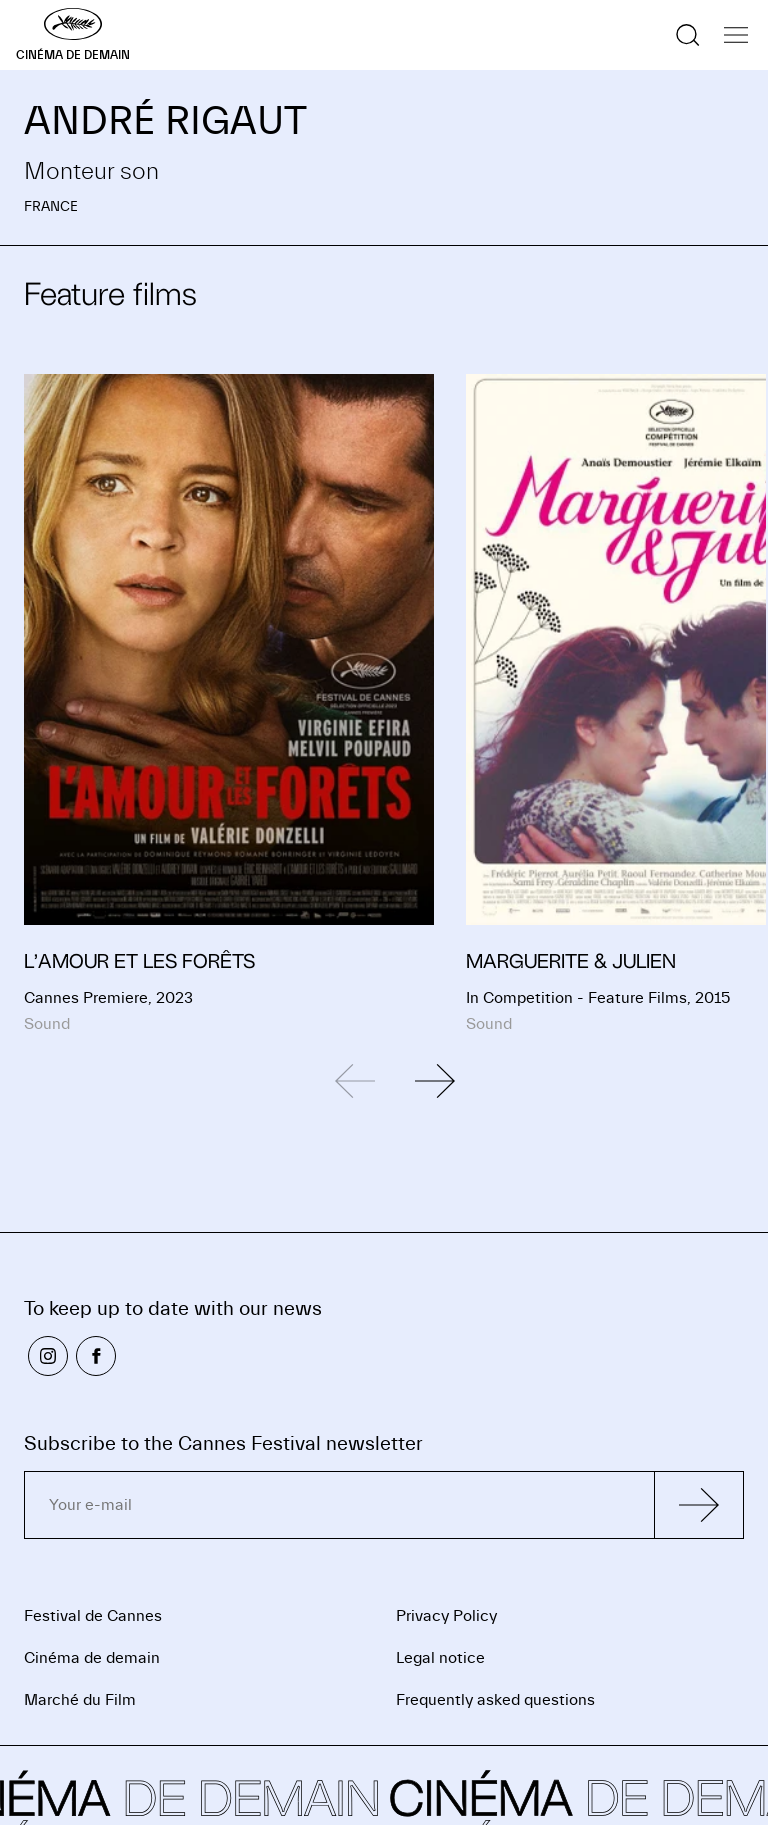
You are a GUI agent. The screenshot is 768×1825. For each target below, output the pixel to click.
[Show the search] (688, 35)
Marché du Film (80, 1700)
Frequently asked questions (495, 1700)
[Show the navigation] (736, 35)
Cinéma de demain (92, 1658)
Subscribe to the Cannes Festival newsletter (223, 1443)
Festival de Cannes (93, 1616)
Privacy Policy (446, 1616)
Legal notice (440, 1658)
